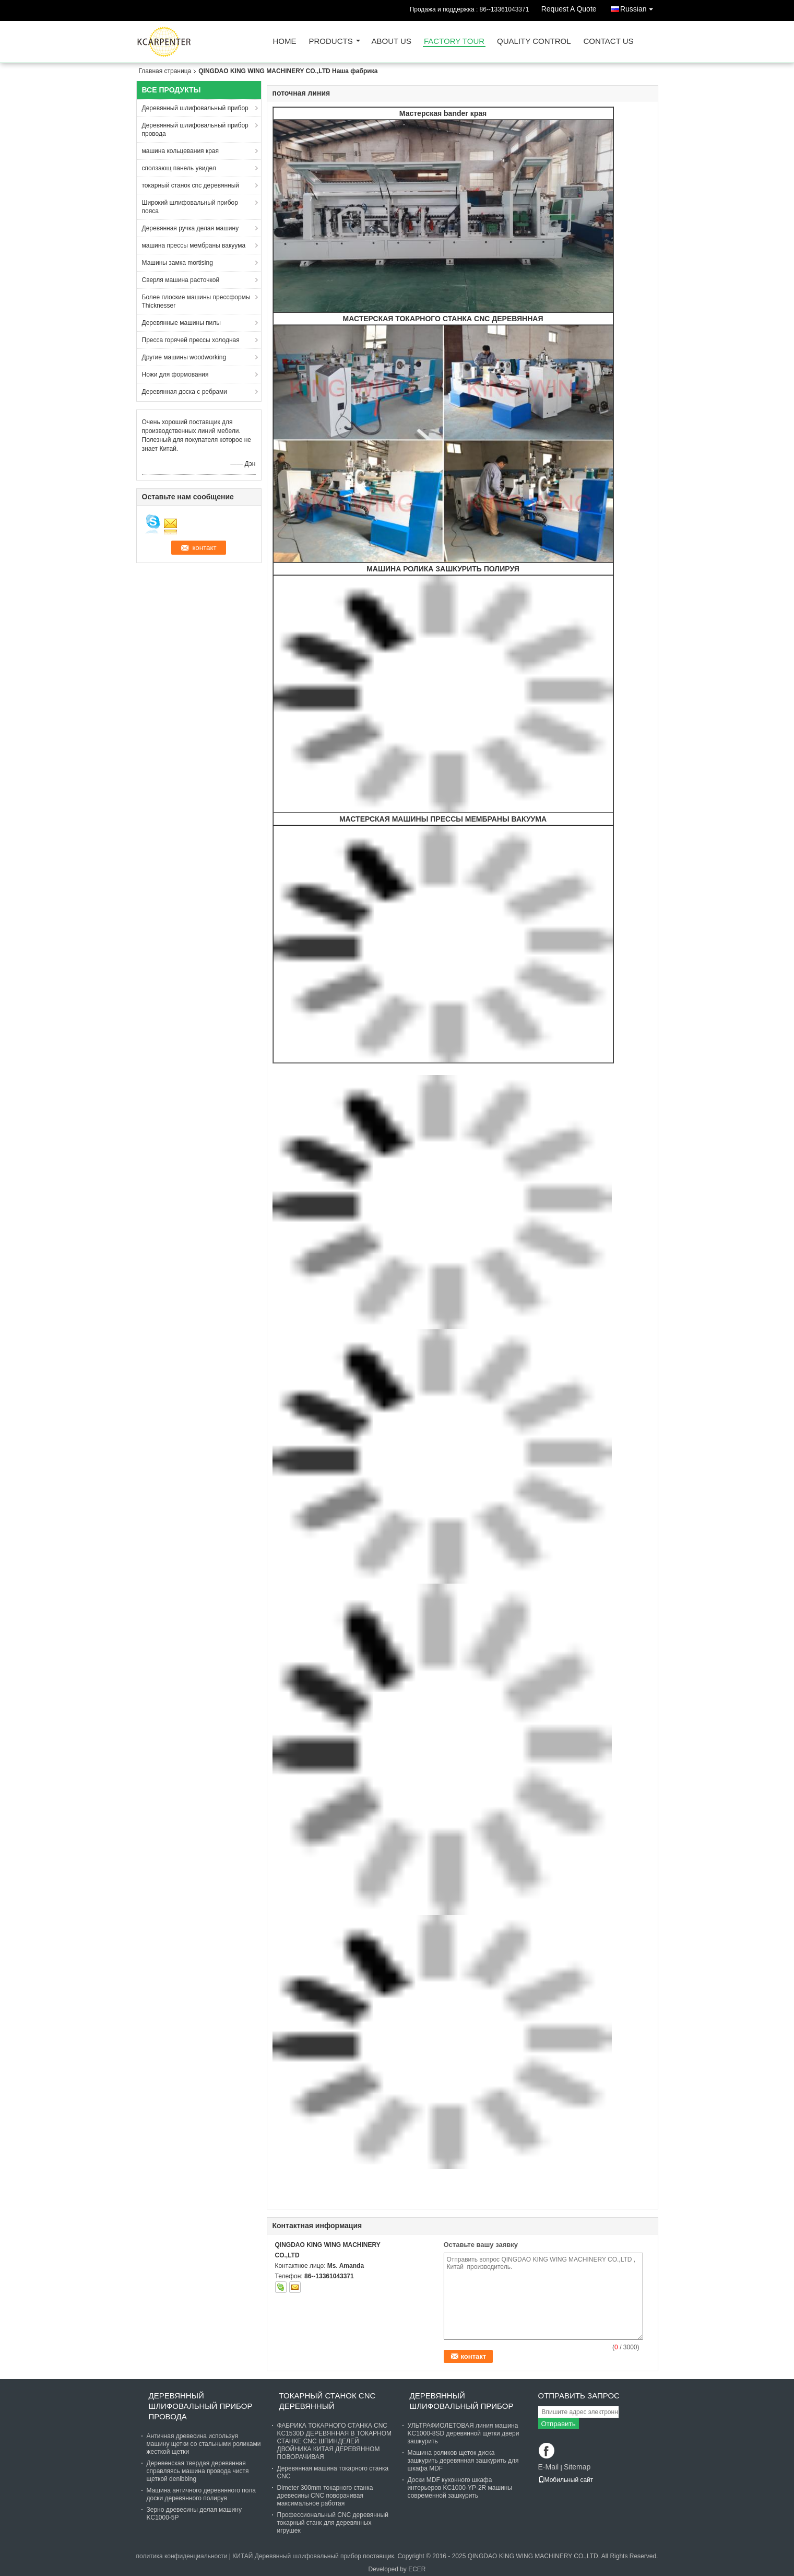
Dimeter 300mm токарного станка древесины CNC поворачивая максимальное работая (325, 2495)
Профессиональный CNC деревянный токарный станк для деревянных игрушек (332, 2522)
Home (285, 41)
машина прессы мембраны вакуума (194, 245)
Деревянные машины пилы (181, 322)
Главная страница (165, 71)
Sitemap (577, 2467)
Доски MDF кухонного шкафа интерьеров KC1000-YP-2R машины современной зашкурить (460, 2487)
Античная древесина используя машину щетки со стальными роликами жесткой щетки (204, 2443)
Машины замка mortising (177, 262)
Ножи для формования (175, 374)
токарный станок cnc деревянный (190, 185)
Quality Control (534, 41)
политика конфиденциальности (182, 2556)
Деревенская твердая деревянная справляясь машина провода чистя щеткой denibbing (198, 2471)
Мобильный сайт (566, 2480)
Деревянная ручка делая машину (190, 228)
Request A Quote (569, 9)
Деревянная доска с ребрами (185, 391)
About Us (391, 41)
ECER (416, 2569)
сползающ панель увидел (179, 168)
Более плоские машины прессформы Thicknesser (196, 301)
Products (331, 41)
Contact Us (608, 41)
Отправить (558, 2424)
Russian (639, 7)
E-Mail (548, 2467)
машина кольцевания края (180, 151)
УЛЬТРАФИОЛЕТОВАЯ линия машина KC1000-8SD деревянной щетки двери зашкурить (463, 2433)
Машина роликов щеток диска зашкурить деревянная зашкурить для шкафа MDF (463, 2460)
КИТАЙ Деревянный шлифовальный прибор (296, 2556)
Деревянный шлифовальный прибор (195, 108)
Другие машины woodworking (184, 357)
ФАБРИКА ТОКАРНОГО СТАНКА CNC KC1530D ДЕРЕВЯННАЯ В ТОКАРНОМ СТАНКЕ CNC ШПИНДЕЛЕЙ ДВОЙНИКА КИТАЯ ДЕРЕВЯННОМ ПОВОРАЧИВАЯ (334, 2441)
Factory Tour (454, 41)
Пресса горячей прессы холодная (191, 340)
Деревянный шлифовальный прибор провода (195, 129)
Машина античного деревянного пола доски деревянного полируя (201, 2494)
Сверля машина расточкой (181, 280)
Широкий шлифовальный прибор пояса (190, 207)
